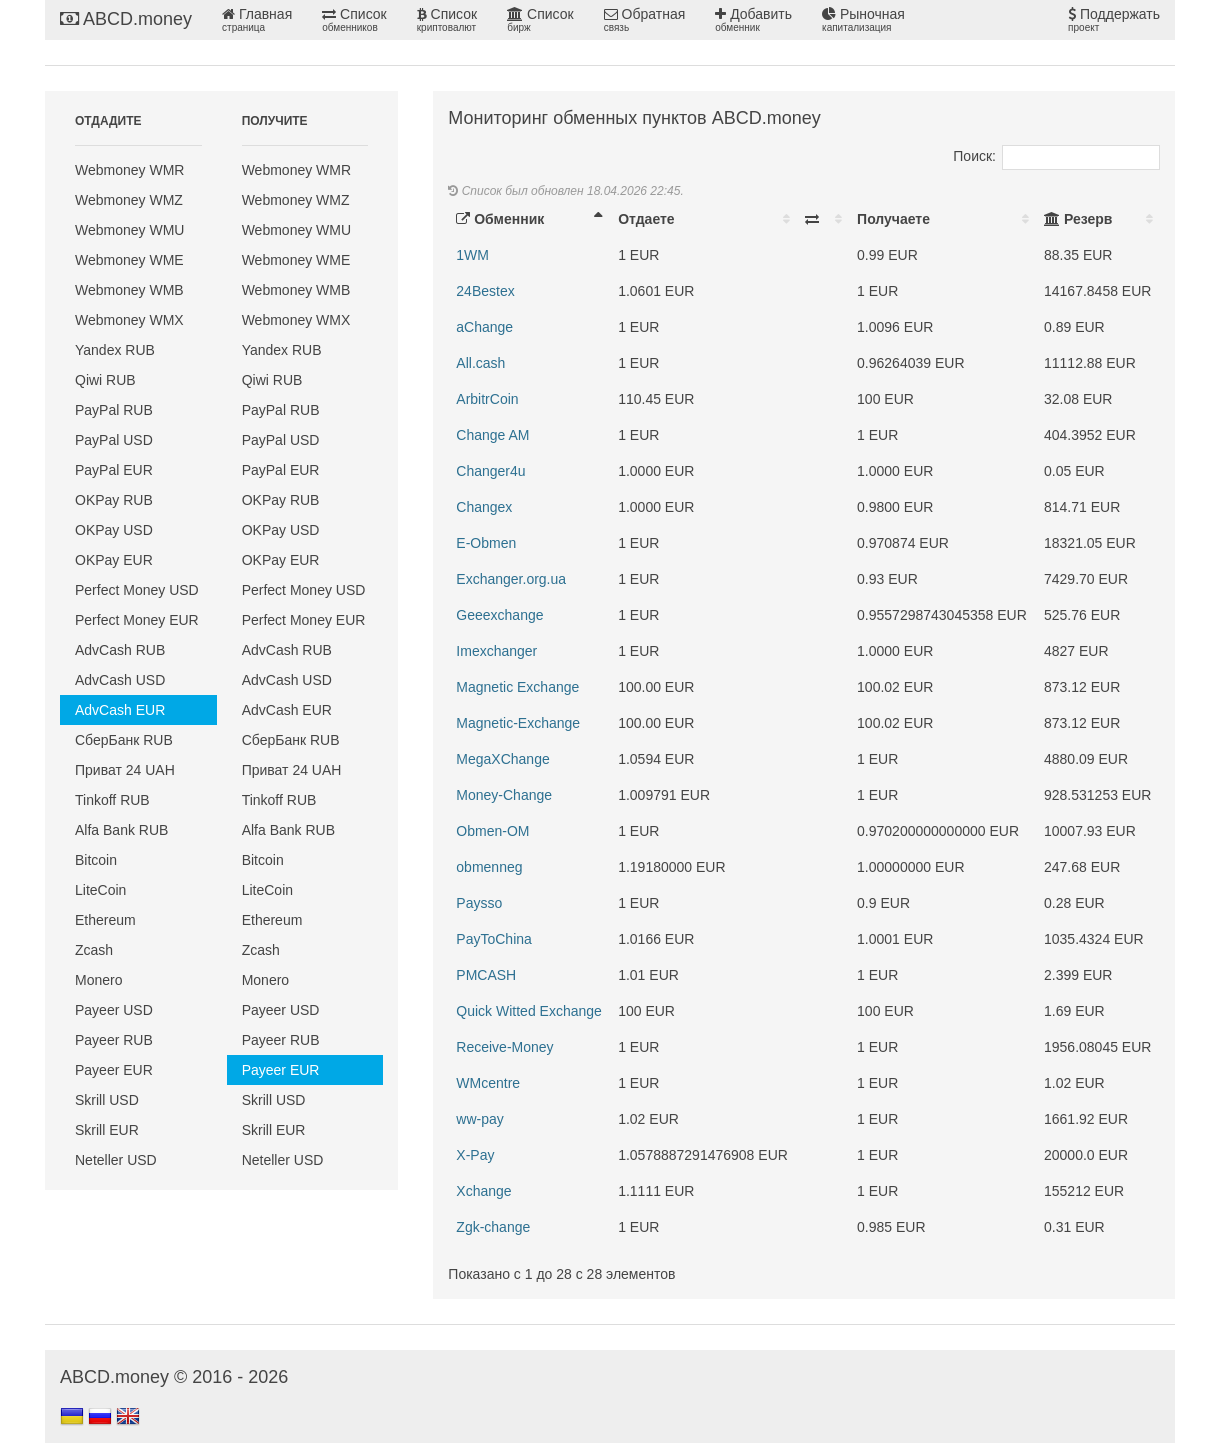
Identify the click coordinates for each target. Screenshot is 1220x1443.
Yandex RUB (115, 350)
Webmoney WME (129, 260)
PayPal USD (114, 440)
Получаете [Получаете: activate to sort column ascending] (893, 219)
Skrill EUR (107, 1130)
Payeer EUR (114, 1070)
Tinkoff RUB (112, 800)
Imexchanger (496, 651)
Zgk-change (493, 1227)
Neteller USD (116, 1160)
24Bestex (485, 291)
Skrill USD (107, 1100)
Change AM (492, 435)
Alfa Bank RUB (121, 830)
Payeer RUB (114, 1040)
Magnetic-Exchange (518, 723)
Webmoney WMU (129, 230)
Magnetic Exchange (517, 687)
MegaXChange (502, 759)
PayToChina (494, 939)
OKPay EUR (114, 560)
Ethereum (105, 920)
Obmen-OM (492, 831)
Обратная (645, 20)
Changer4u (490, 471)
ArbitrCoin (487, 399)
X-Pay (475, 1155)
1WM (472, 255)
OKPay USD (114, 530)
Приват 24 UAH (125, 770)
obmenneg (489, 867)
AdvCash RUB (120, 650)
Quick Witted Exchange (529, 1011)
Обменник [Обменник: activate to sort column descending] (500, 219)
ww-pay (479, 1119)
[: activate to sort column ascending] (823, 219)
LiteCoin (100, 890)
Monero (98, 980)
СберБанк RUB (124, 740)
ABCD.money (126, 19)
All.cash (480, 363)
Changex (484, 507)
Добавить (753, 20)
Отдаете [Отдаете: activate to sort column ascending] (646, 219)
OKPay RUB (114, 500)
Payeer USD (114, 1010)
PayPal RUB (114, 410)
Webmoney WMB (129, 290)
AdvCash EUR (120, 710)
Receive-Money (504, 1047)
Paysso (479, 903)
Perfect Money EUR (137, 620)
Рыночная (863, 20)
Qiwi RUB (105, 380)
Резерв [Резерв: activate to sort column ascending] (1078, 219)
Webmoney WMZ (129, 200)
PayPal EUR (114, 470)
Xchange (483, 1191)
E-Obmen (486, 543)
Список (354, 20)
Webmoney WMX (129, 320)
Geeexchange (499, 615)
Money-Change (504, 795)
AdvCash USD (120, 680)
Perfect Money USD (137, 590)
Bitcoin (96, 860)
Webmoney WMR (129, 170)
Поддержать (1114, 20)
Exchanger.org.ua (511, 579)
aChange (484, 327)
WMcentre (488, 1083)
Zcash (94, 950)
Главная (257, 20)
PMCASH (486, 975)
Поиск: (1056, 156)
